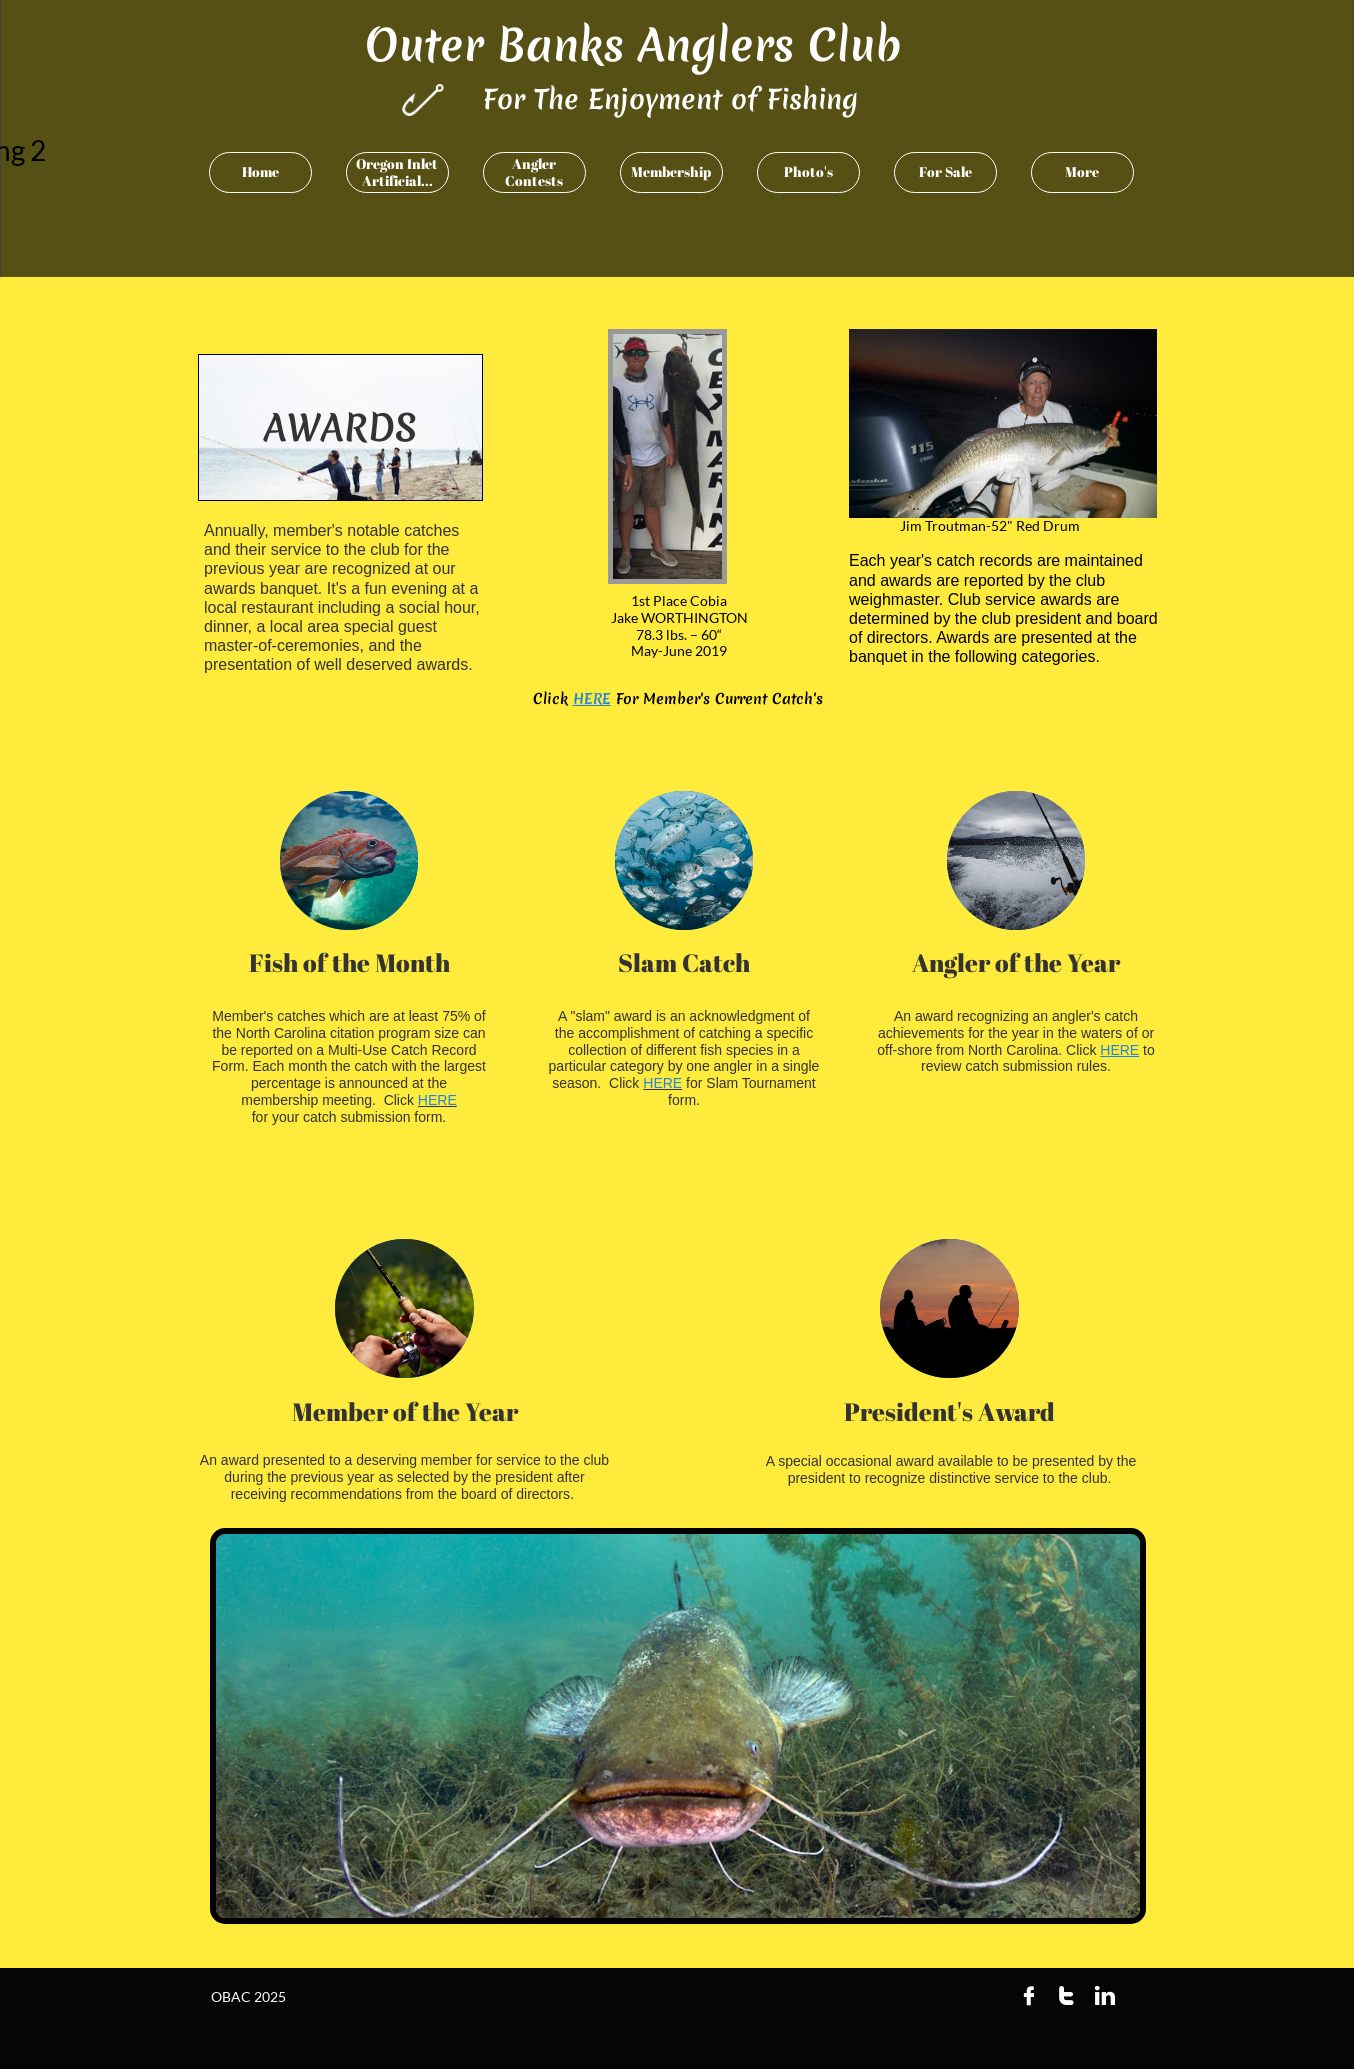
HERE (592, 699)
